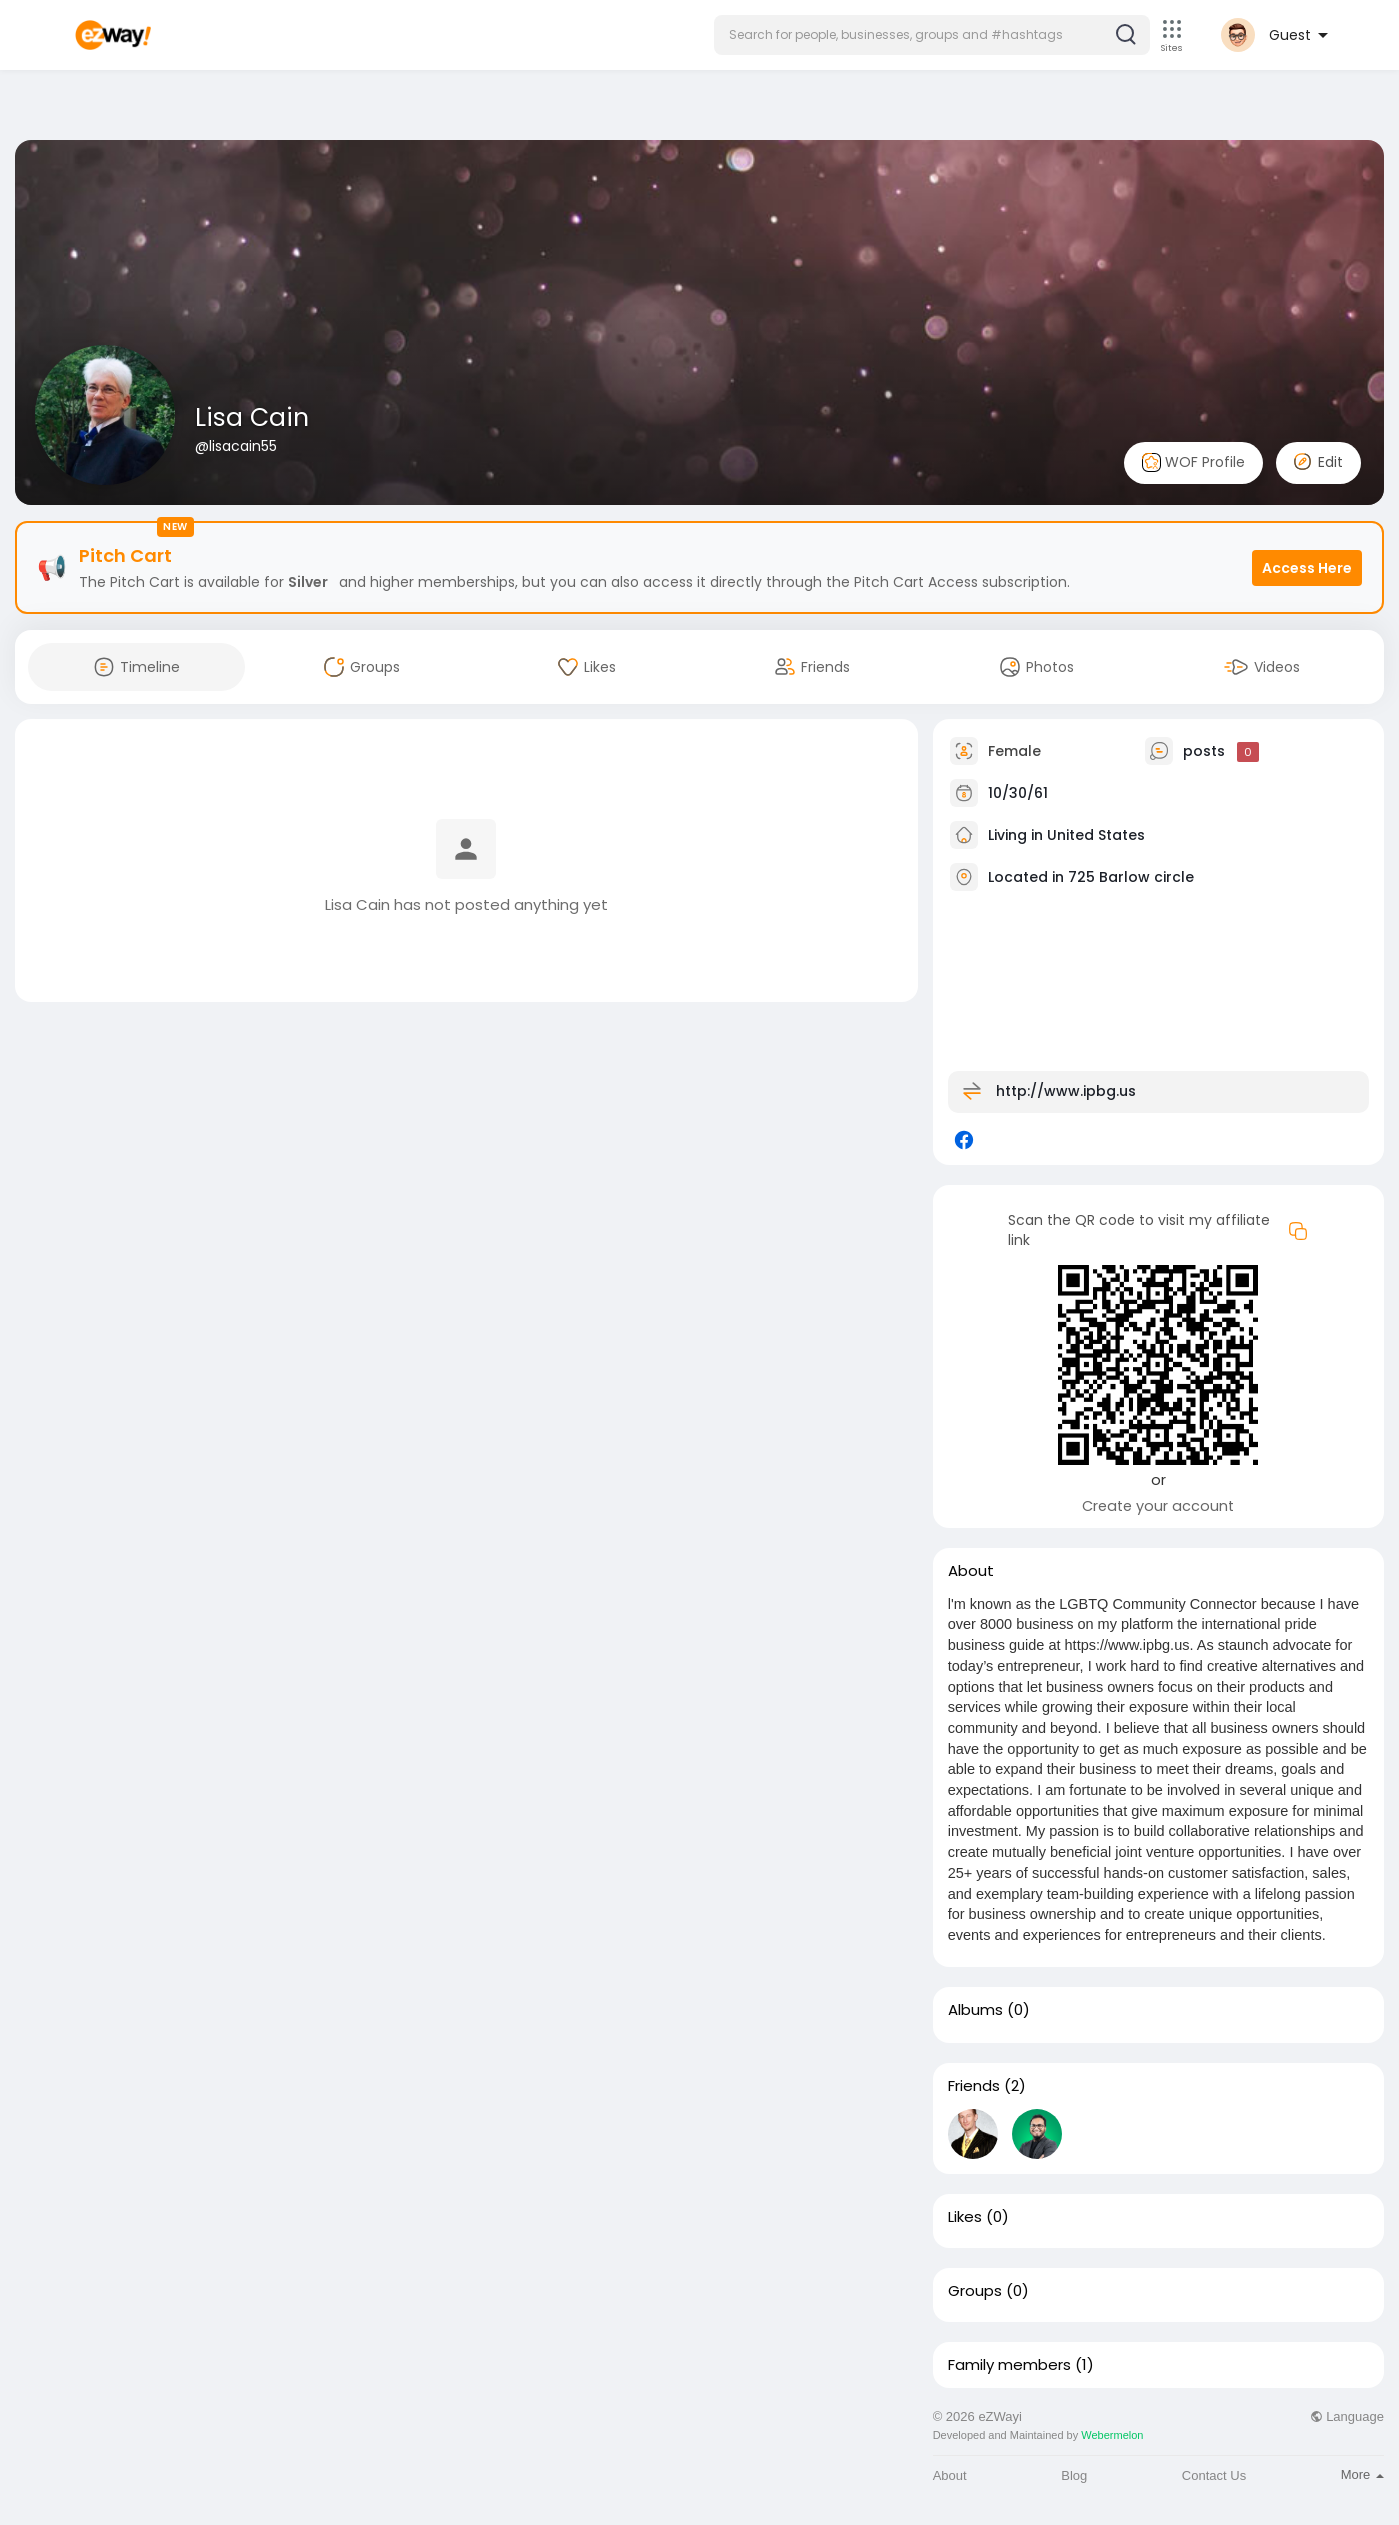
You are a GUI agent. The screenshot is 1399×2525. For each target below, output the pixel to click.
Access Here (1307, 568)
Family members (1009, 2365)
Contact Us (1214, 2475)
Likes (965, 2217)
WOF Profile (1193, 462)
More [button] (1362, 2474)
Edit (1318, 462)
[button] (932, 35)
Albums (975, 2010)
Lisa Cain (252, 417)
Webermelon (1112, 2435)
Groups (975, 2291)
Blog (1074, 2475)
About (950, 2475)
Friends (974, 2086)
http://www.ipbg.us (1066, 1091)
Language (1347, 2416)
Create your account (1158, 1506)
